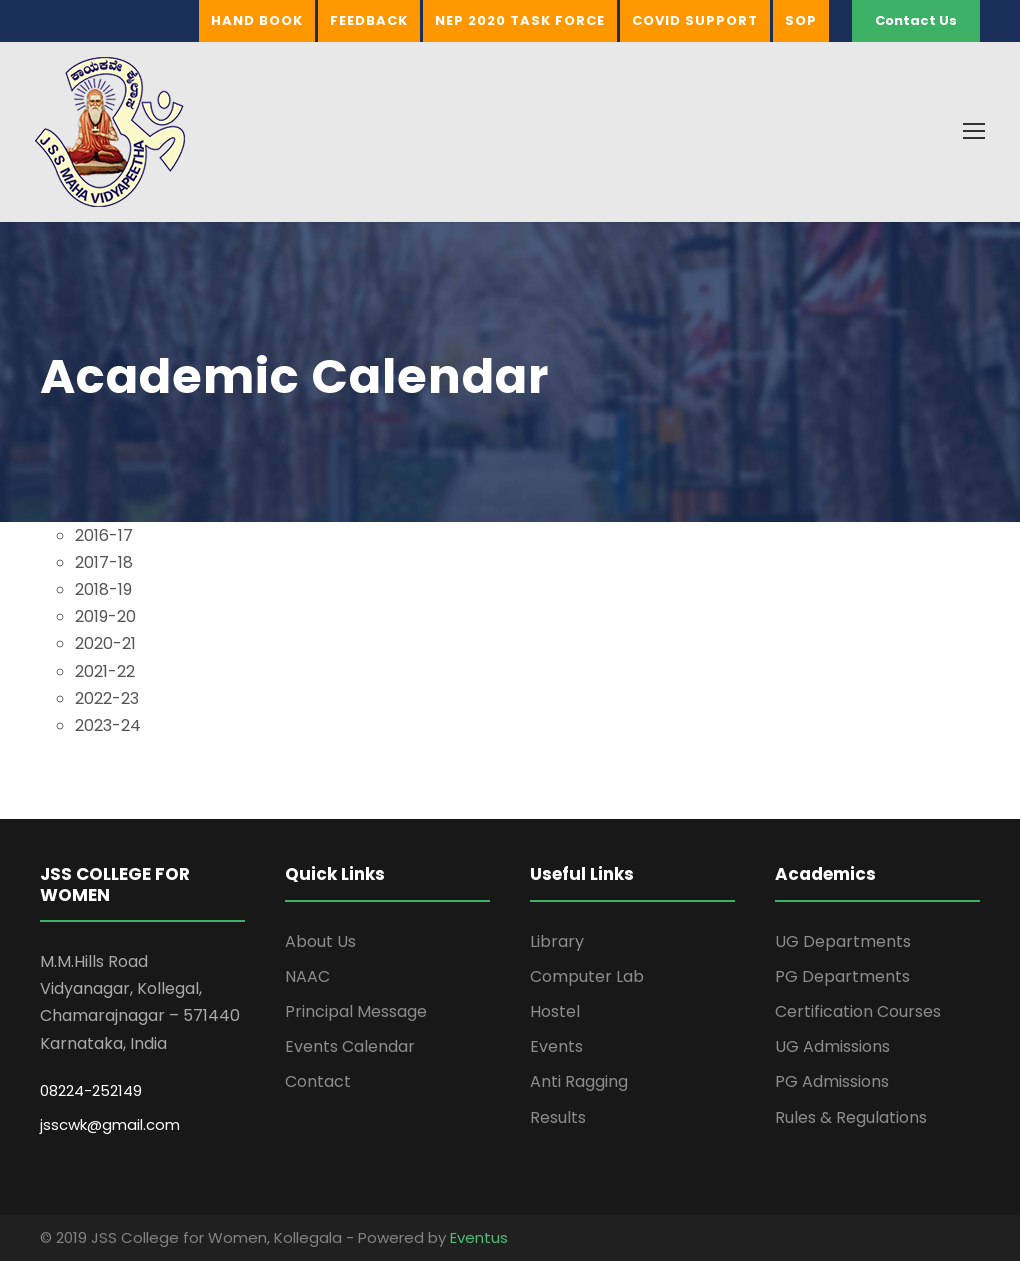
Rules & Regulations (851, 1117)
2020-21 (105, 643)
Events (556, 1046)
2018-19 (103, 589)
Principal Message (356, 1011)
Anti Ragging (579, 1081)
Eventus (479, 1237)
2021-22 (105, 671)
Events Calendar (350, 1046)
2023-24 (108, 725)
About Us (320, 941)
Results (558, 1117)
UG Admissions (832, 1046)
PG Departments (842, 976)
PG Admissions (832, 1081)
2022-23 (107, 698)
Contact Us (916, 20)
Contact (318, 1081)
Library (557, 941)
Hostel (555, 1011)
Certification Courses (858, 1011)
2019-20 (105, 616)
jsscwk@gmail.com (110, 1124)
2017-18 (104, 562)
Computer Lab (587, 976)
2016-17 (104, 535)
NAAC (307, 976)
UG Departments (843, 941)
